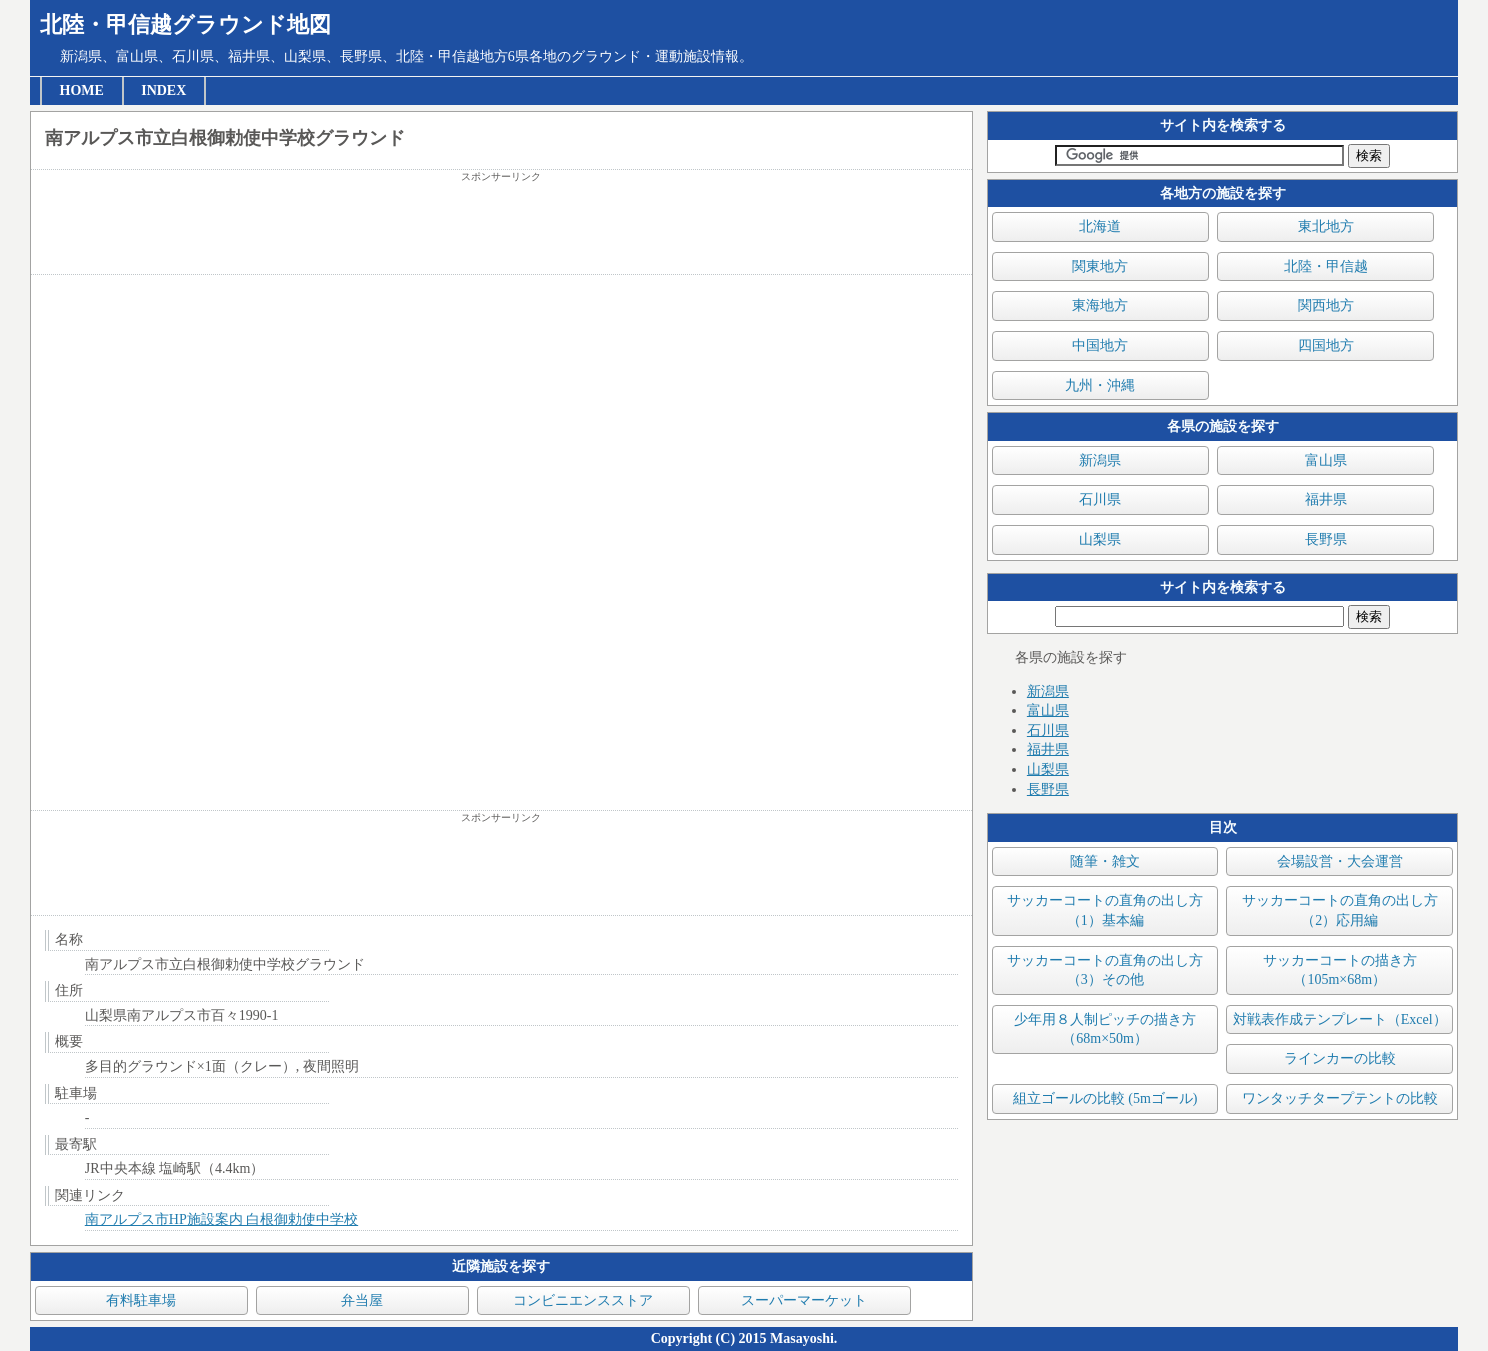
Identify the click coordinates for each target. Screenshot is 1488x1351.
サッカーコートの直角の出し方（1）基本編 (1105, 910)
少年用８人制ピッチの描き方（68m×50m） (1105, 1029)
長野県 (1326, 539)
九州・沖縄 (1100, 385)
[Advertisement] (501, 229)
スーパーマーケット (804, 1300)
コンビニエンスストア (583, 1300)
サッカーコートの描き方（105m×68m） (1340, 970)
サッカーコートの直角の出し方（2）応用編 (1340, 910)
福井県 (1326, 499)
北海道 (1100, 226)
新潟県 (1100, 460)
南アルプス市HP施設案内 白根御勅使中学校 (221, 1219)
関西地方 (1326, 305)
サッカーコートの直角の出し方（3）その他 (1105, 970)
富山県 (1326, 460)
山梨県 (1100, 539)
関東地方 (1100, 266)
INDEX (163, 90)
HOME (82, 90)
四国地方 (1326, 345)
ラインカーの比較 (1340, 1058)
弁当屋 (362, 1300)
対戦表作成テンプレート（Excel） (1340, 1019)
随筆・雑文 (1105, 861)
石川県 (1100, 499)
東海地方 (1100, 305)
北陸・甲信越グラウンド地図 (185, 24)
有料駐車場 (141, 1300)
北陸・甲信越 (1326, 266)
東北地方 (1326, 226)
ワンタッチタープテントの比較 (1340, 1098)
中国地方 (1100, 345)
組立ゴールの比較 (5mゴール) (1105, 1098)
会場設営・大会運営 (1340, 861)
